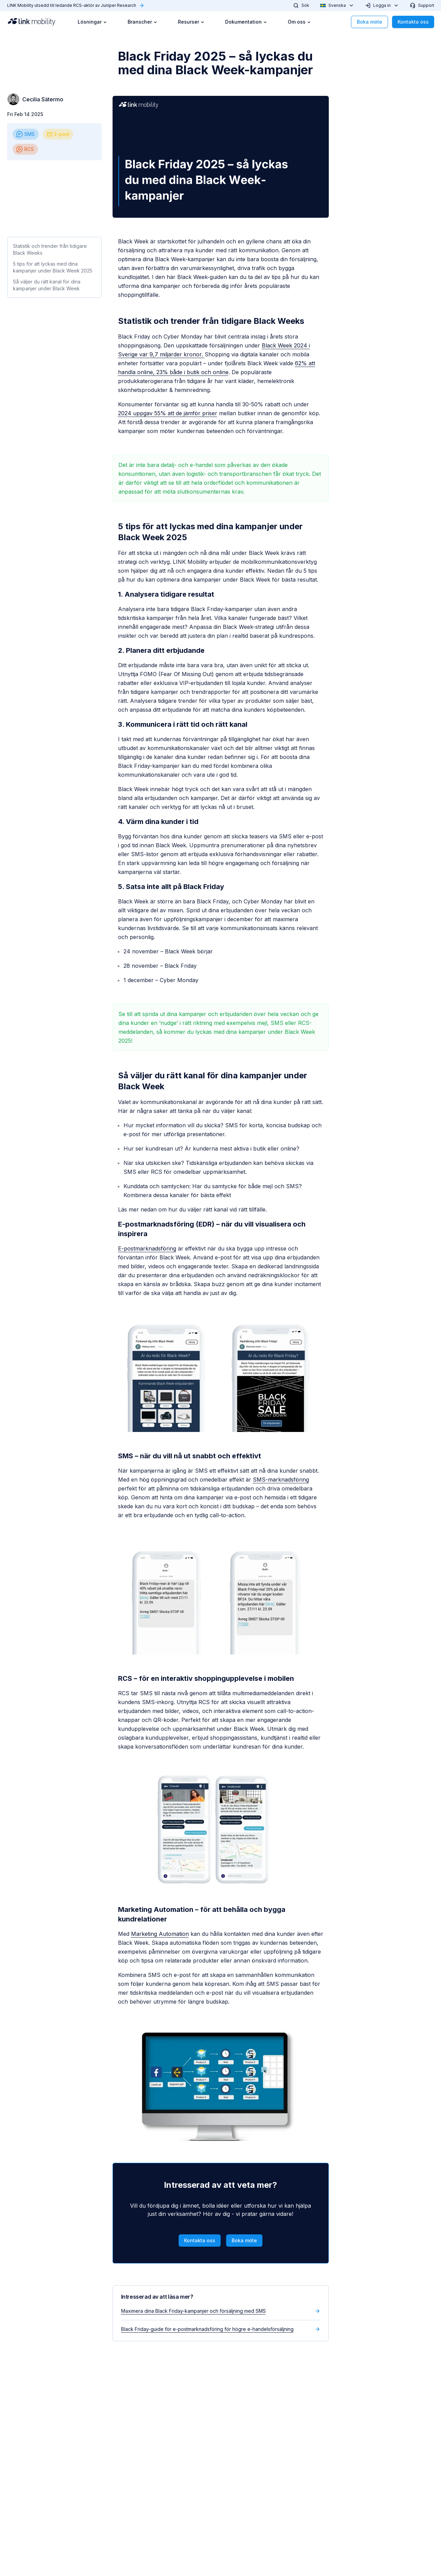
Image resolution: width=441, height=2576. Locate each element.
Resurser (191, 22)
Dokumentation (246, 22)
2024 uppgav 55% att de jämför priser (167, 413)
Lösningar (92, 22)
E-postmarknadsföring (147, 1248)
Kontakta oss (413, 22)
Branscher (142, 22)
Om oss (299, 22)
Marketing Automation (160, 1933)
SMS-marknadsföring (281, 1479)
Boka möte (369, 22)
